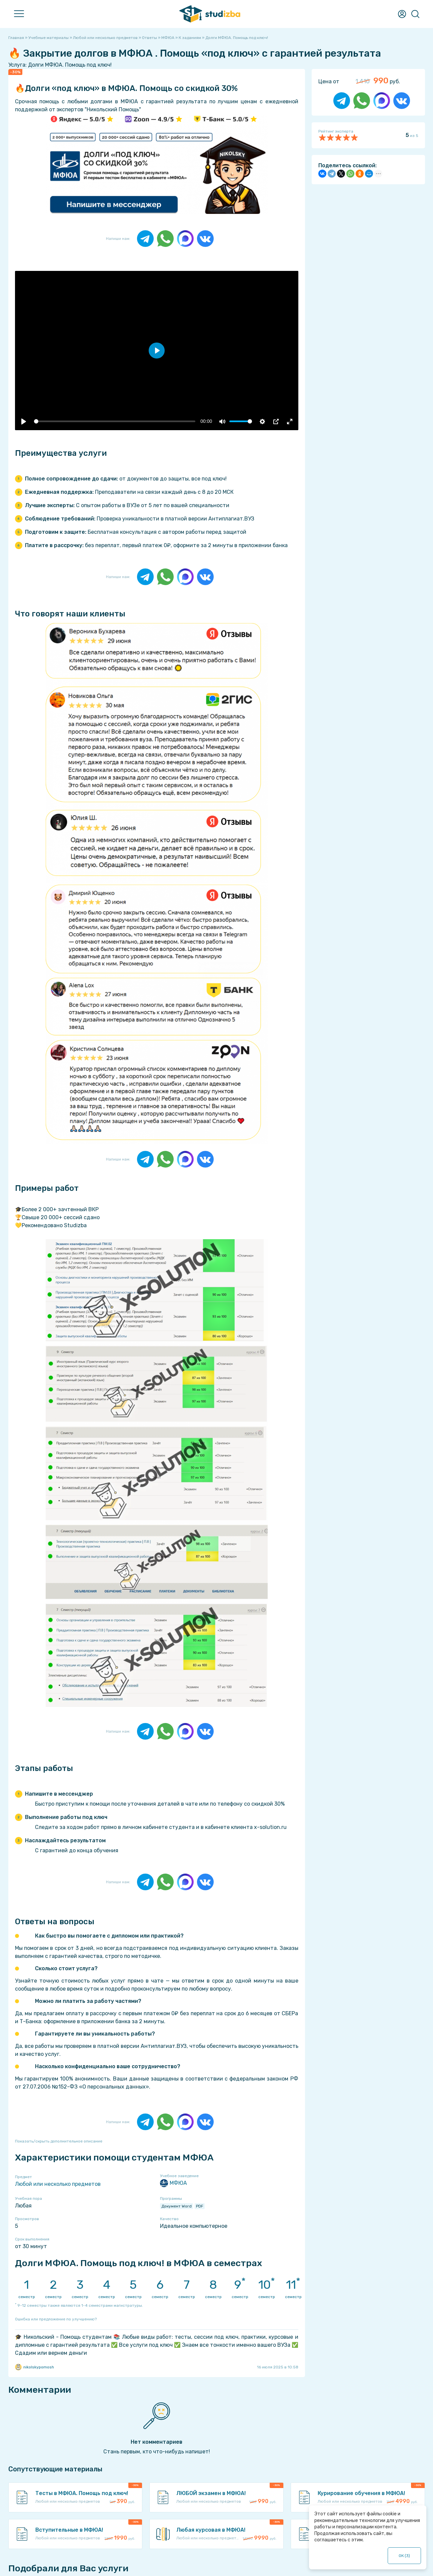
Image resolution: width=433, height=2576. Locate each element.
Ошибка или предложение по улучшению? (56, 2319)
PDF (199, 2206)
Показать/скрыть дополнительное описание (58, 2141)
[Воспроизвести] (23, 421)
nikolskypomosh (34, 2367)
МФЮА (173, 2183)
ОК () (404, 2555)
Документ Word (176, 2206)
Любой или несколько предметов (58, 2184)
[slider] (114, 421)
